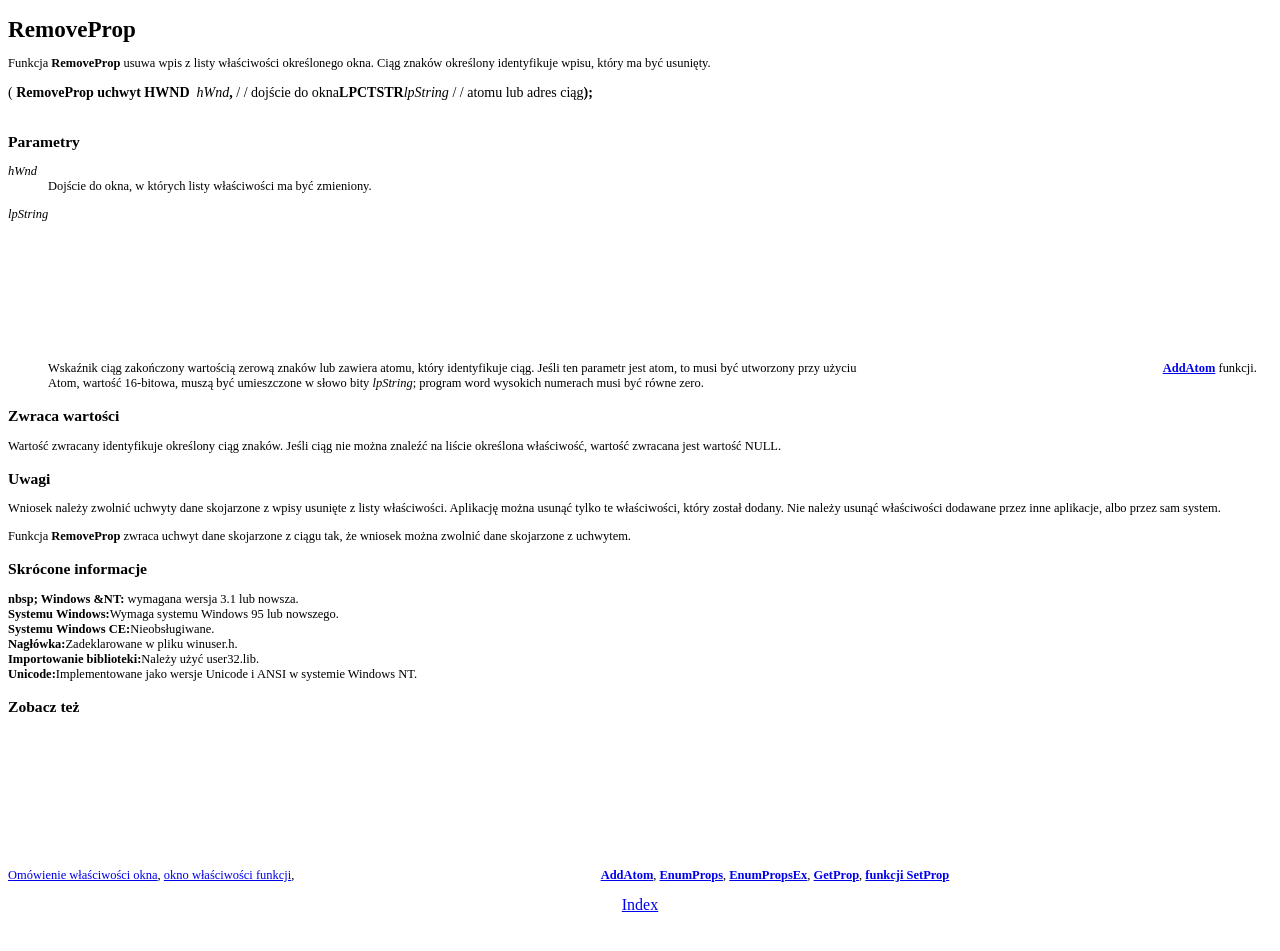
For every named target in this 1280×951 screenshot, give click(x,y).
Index (640, 904)
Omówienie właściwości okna (83, 875)
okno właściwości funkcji (227, 875)
